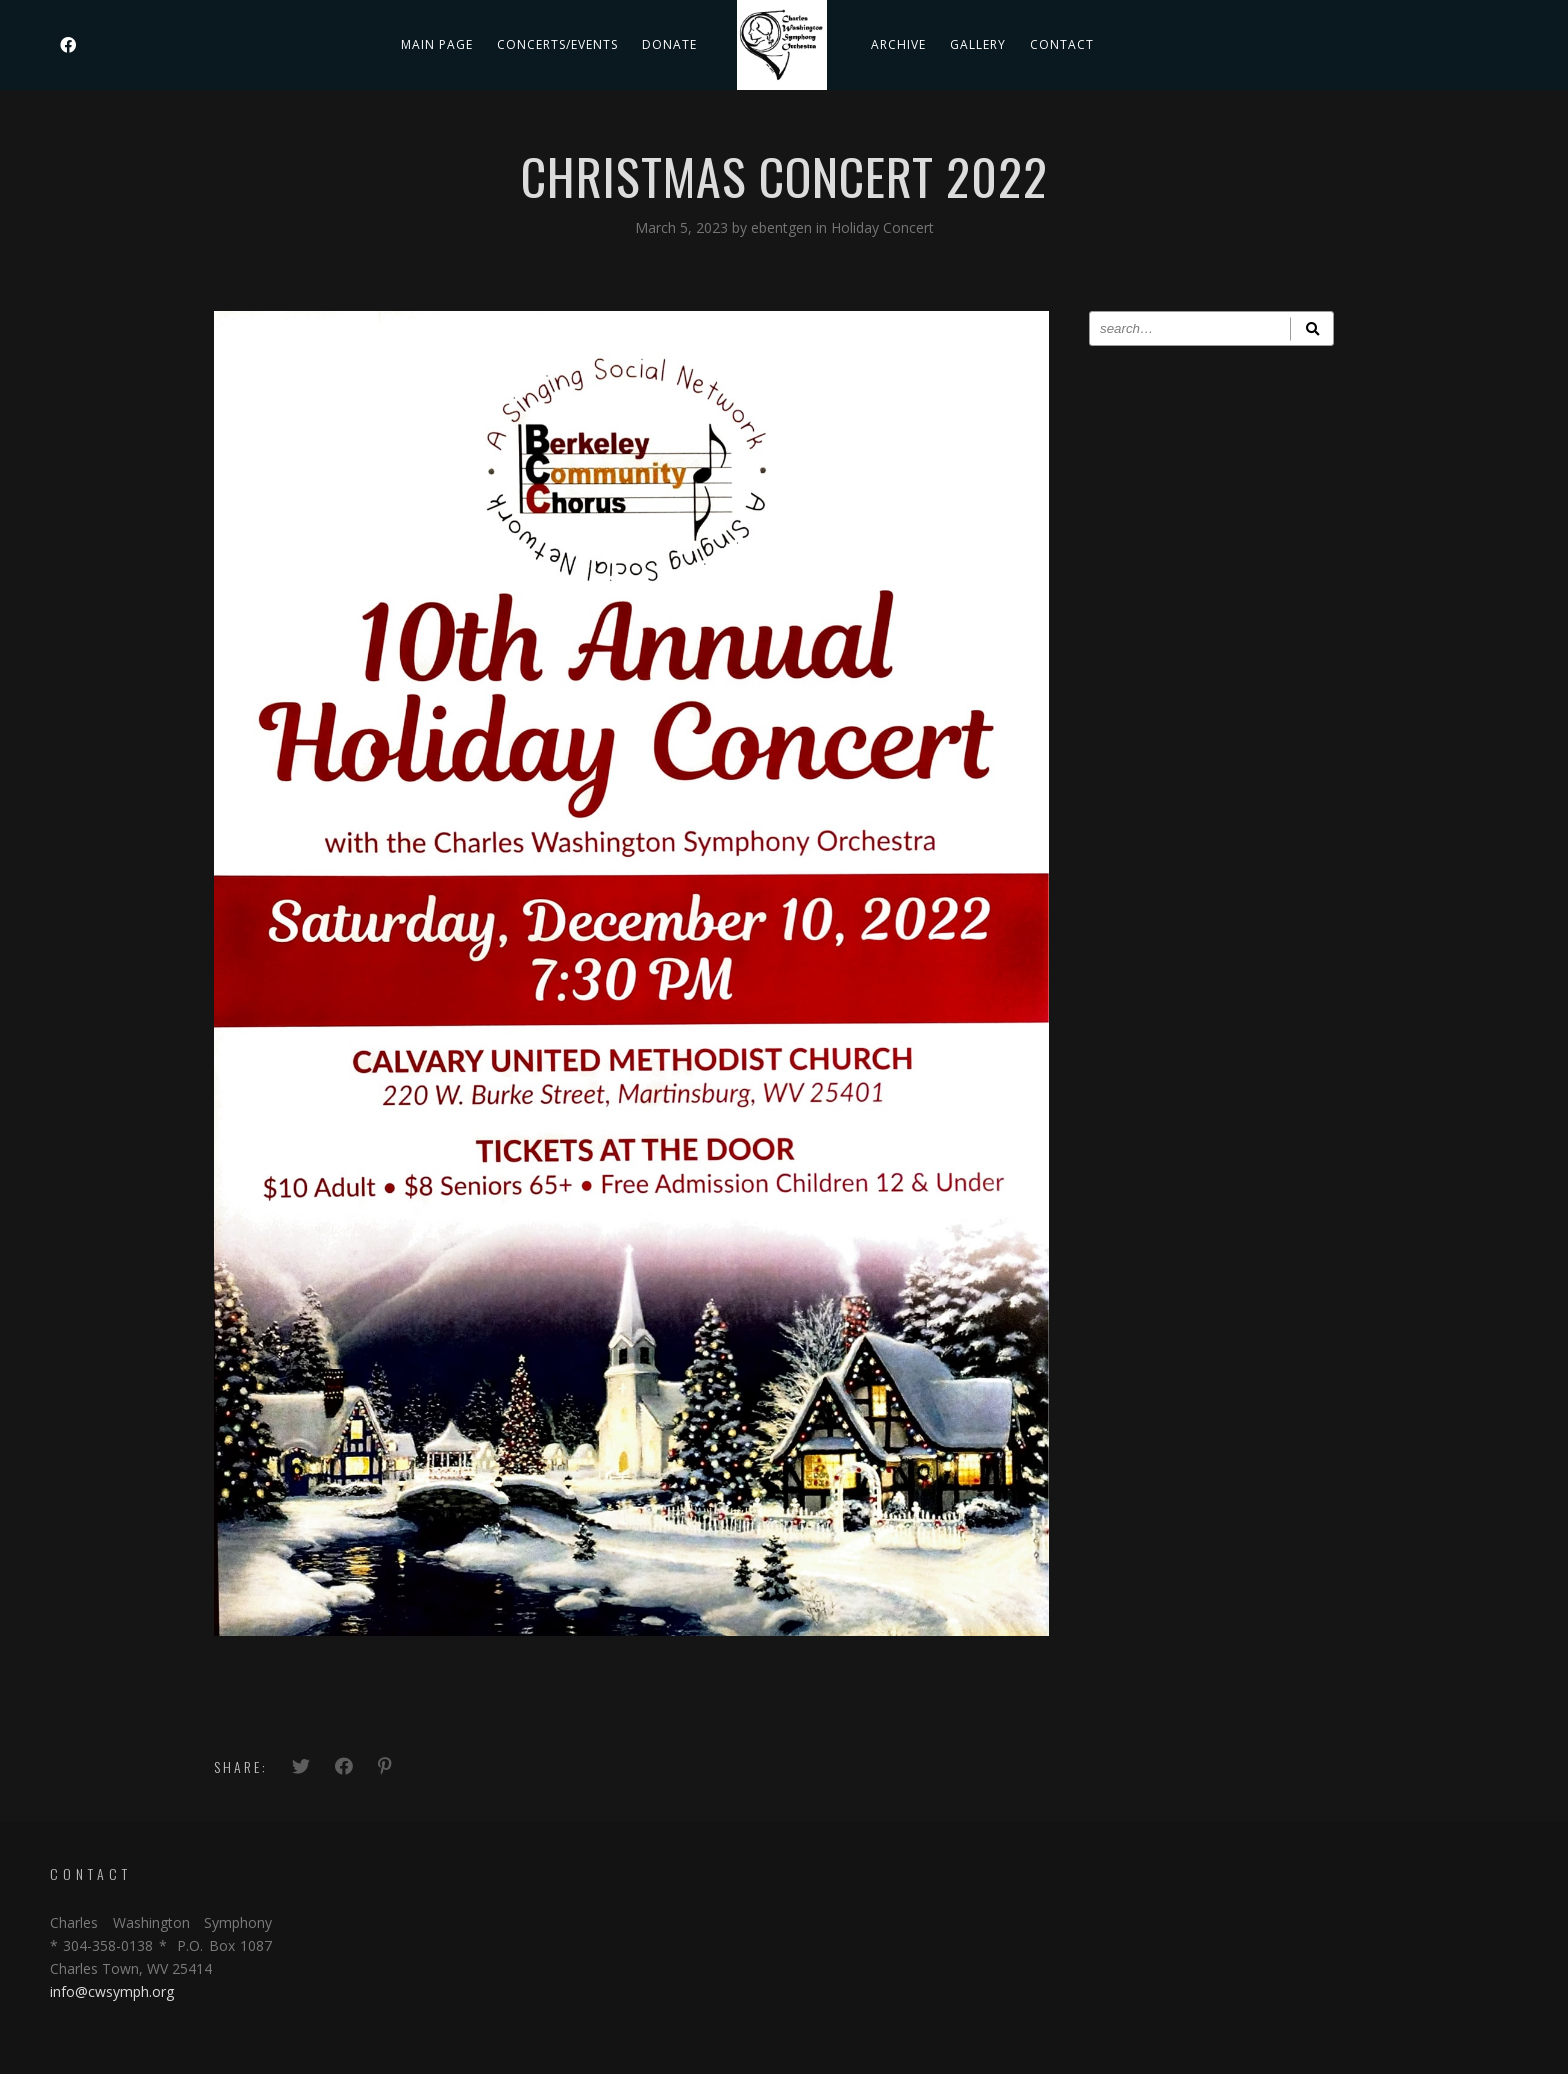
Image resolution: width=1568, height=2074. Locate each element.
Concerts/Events (557, 44)
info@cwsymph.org (112, 1991)
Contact (1062, 44)
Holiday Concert (882, 227)
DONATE (669, 44)
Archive (898, 44)
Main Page (437, 44)
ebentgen (783, 227)
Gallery (978, 44)
